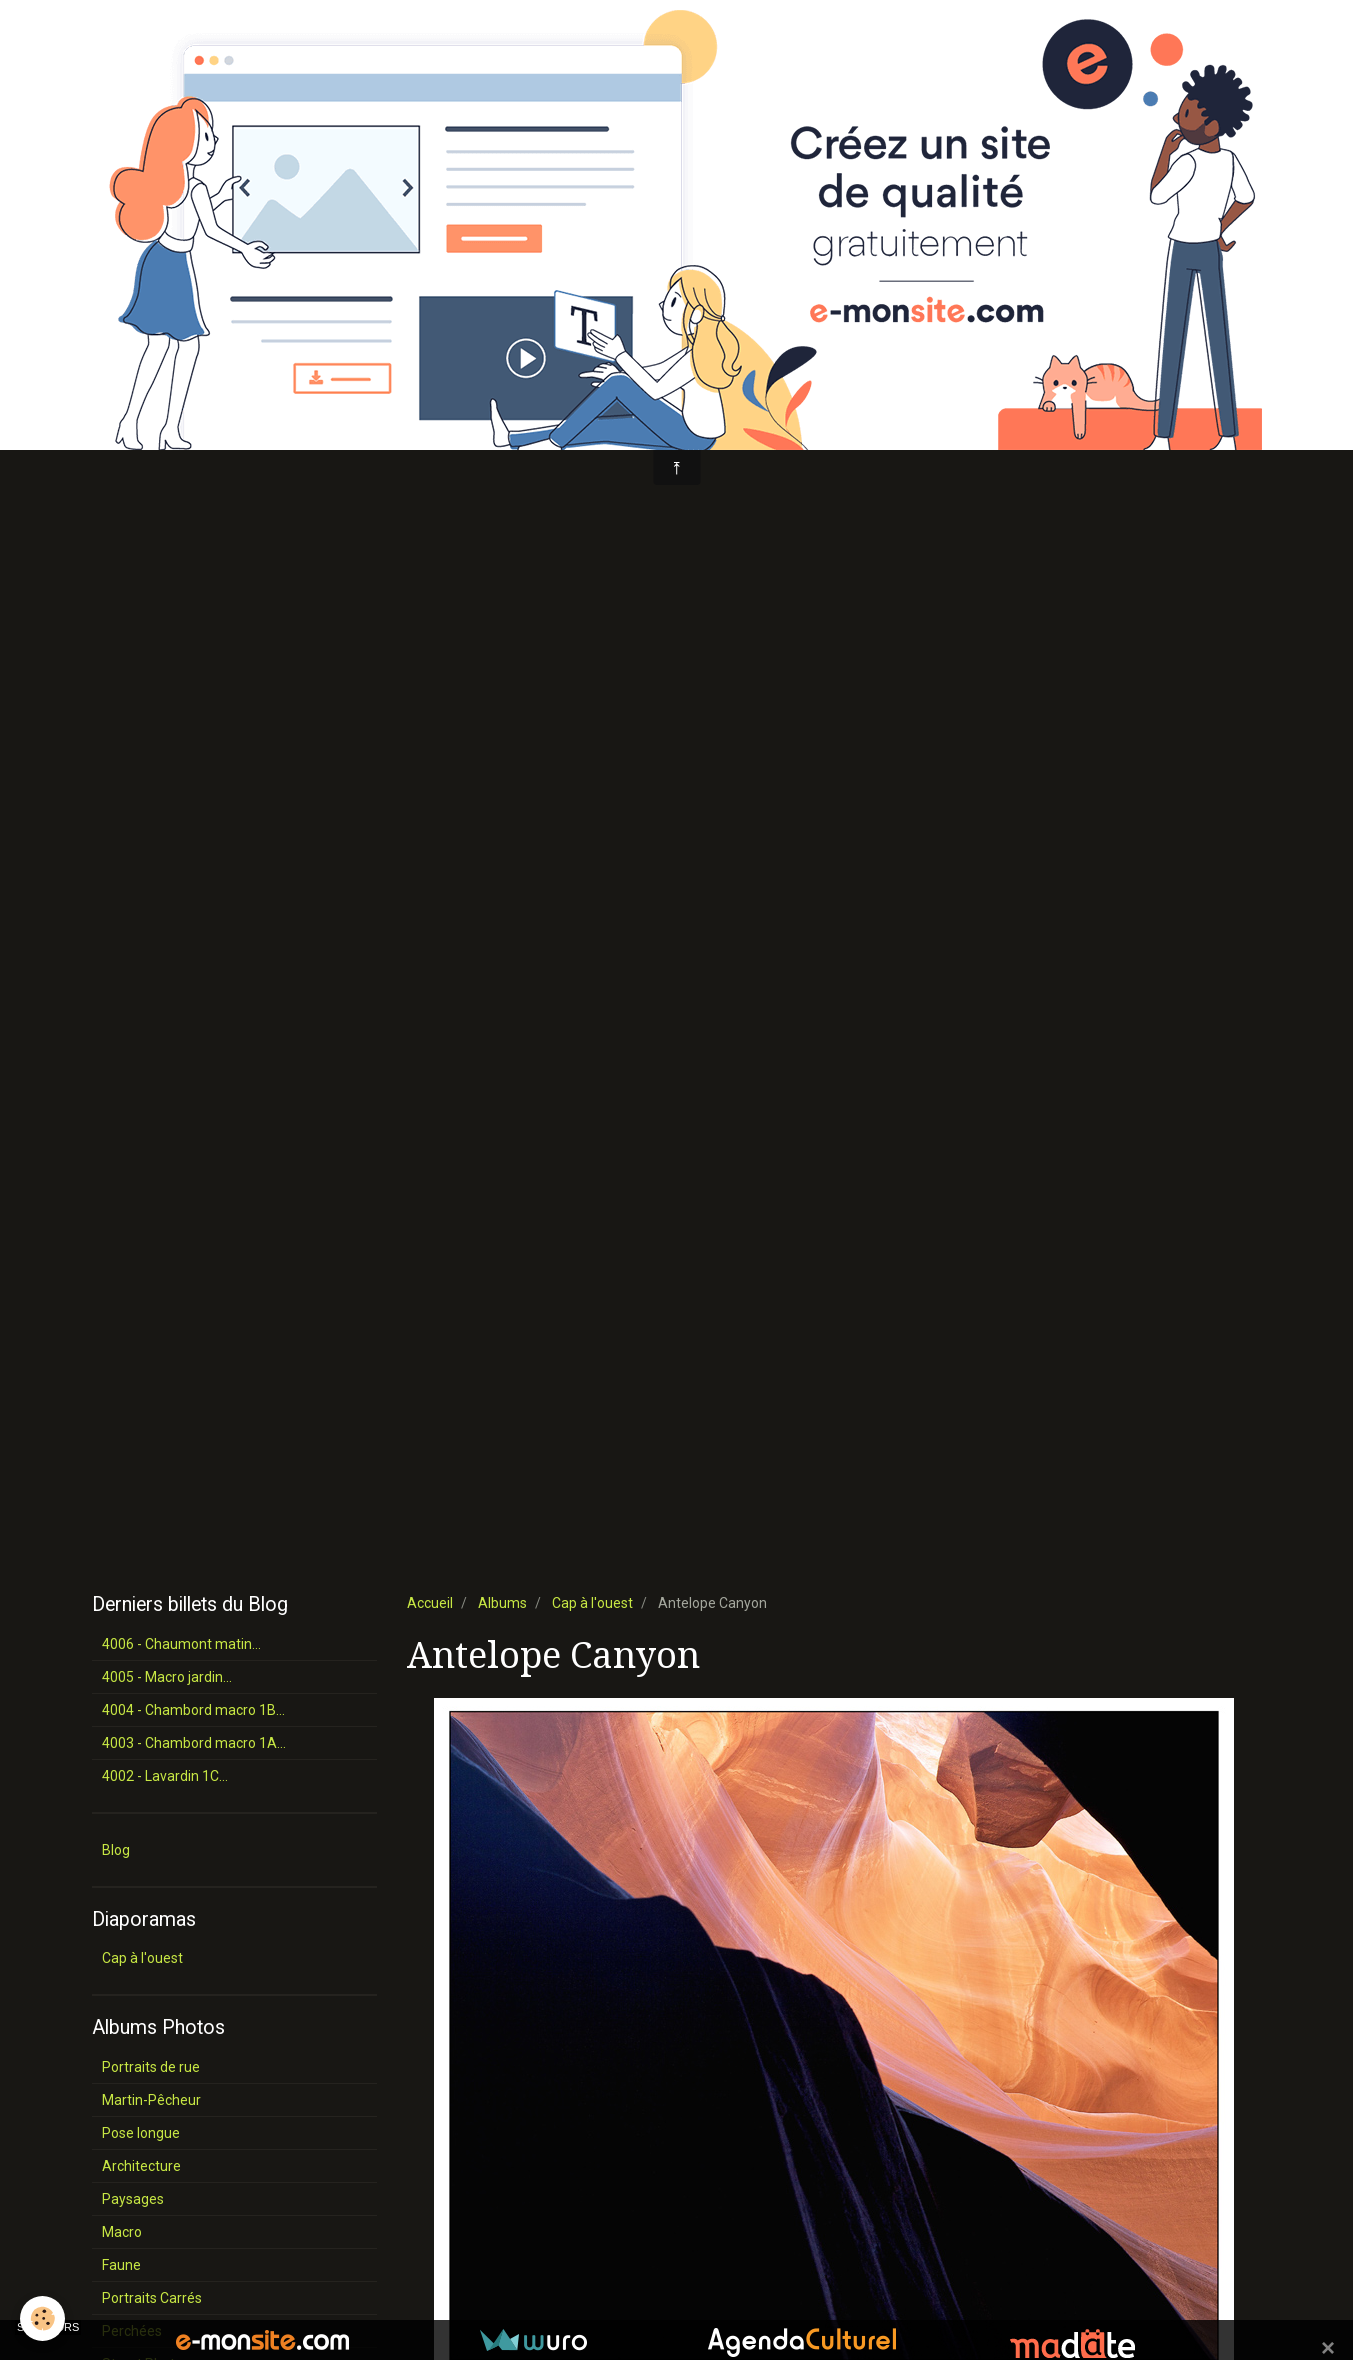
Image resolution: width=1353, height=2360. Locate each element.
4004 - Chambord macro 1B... (193, 1710)
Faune (121, 2265)
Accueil (430, 1603)
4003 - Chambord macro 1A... (194, 1743)
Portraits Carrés (152, 2298)
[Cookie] (42, 2318)
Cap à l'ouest (592, 1603)
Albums (502, 1603)
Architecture (141, 2166)
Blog (116, 1850)
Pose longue (141, 2133)
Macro (122, 2232)
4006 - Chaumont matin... (181, 1644)
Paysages (133, 2199)
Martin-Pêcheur (151, 2100)
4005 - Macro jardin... (167, 1677)
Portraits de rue (151, 2067)
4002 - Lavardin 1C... (165, 1776)
